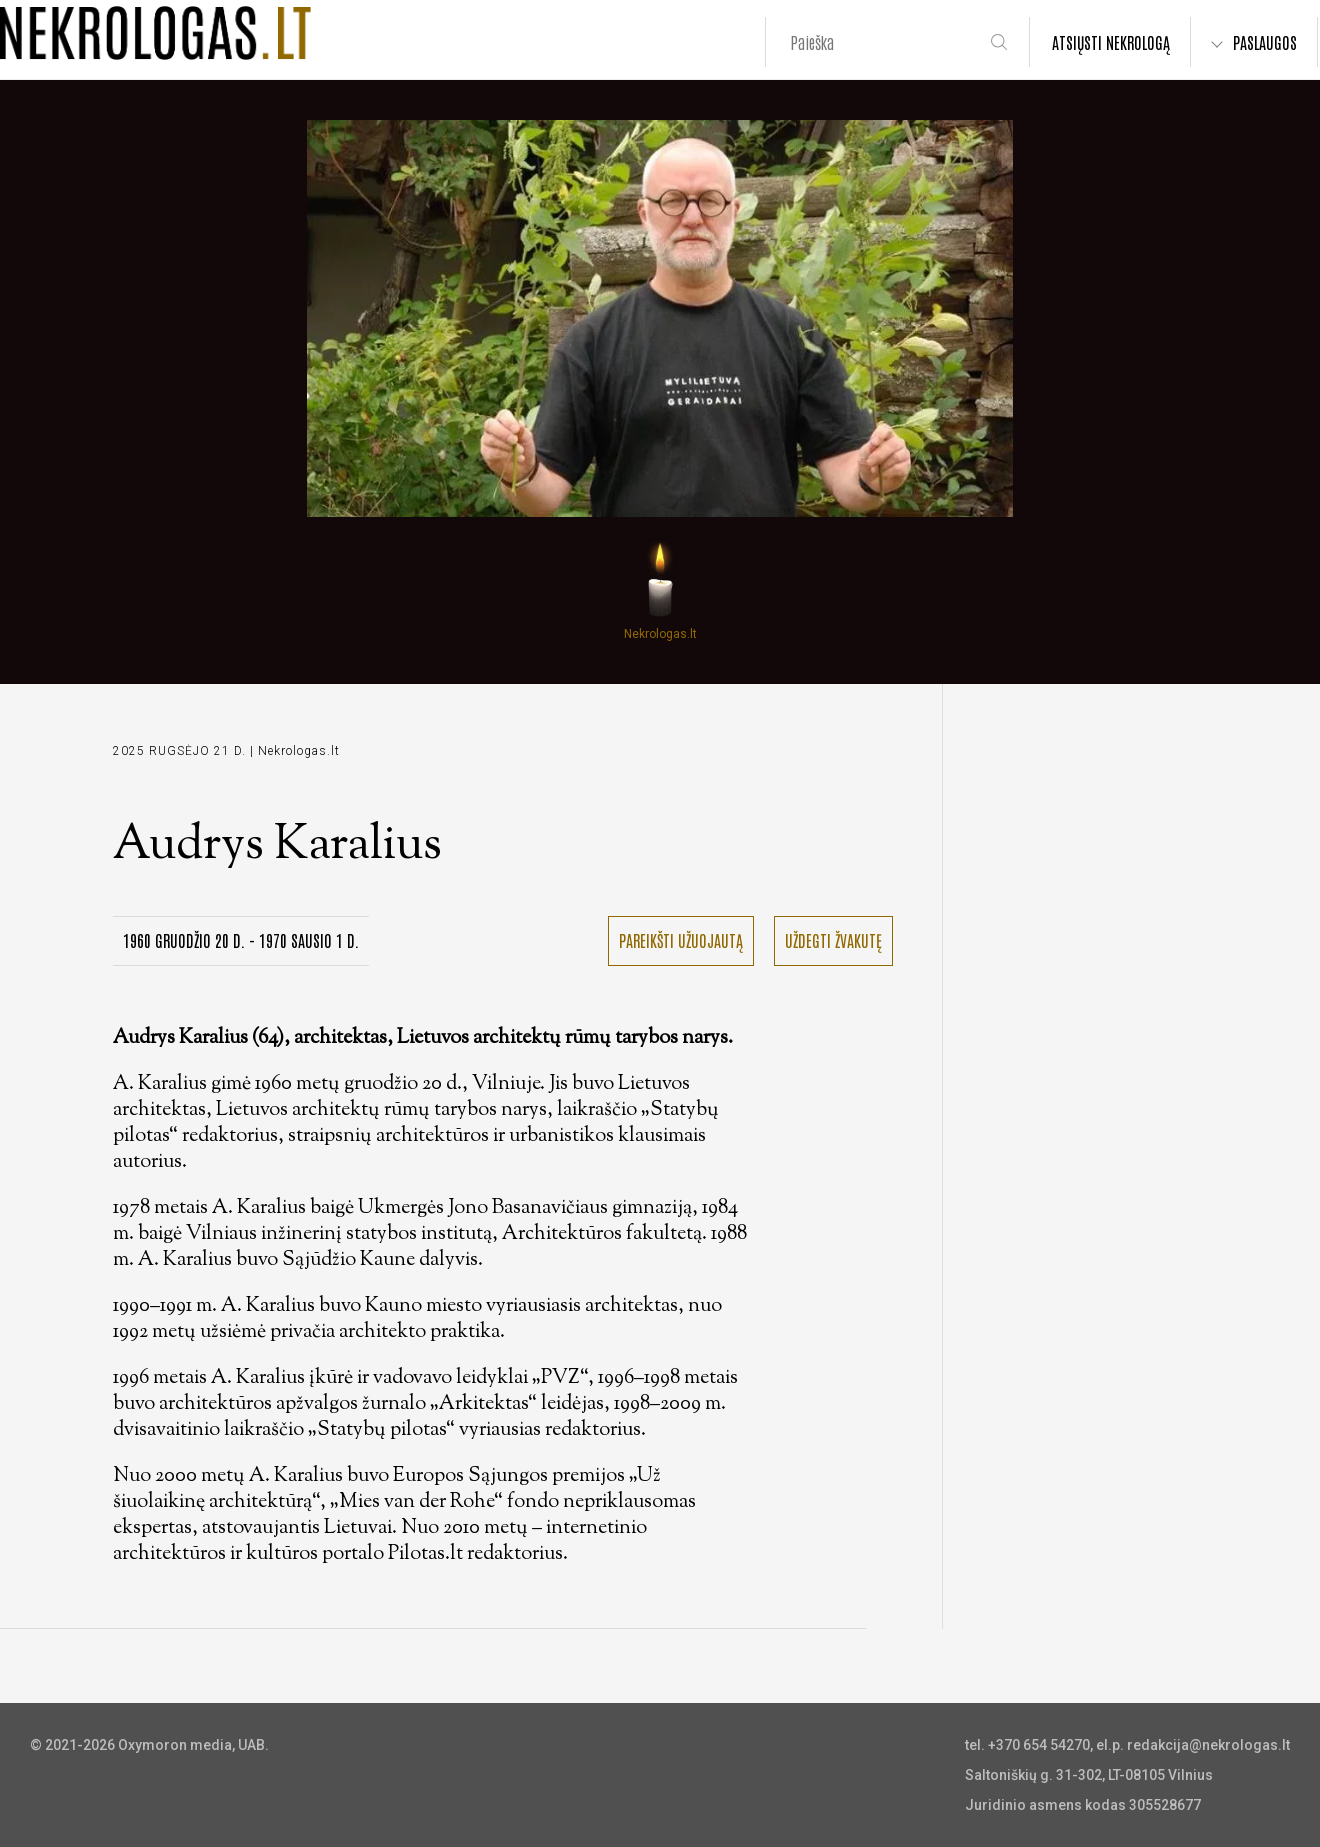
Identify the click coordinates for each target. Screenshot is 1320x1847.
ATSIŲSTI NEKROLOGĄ (1111, 42)
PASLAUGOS (1265, 42)
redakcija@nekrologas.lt (1208, 1745)
